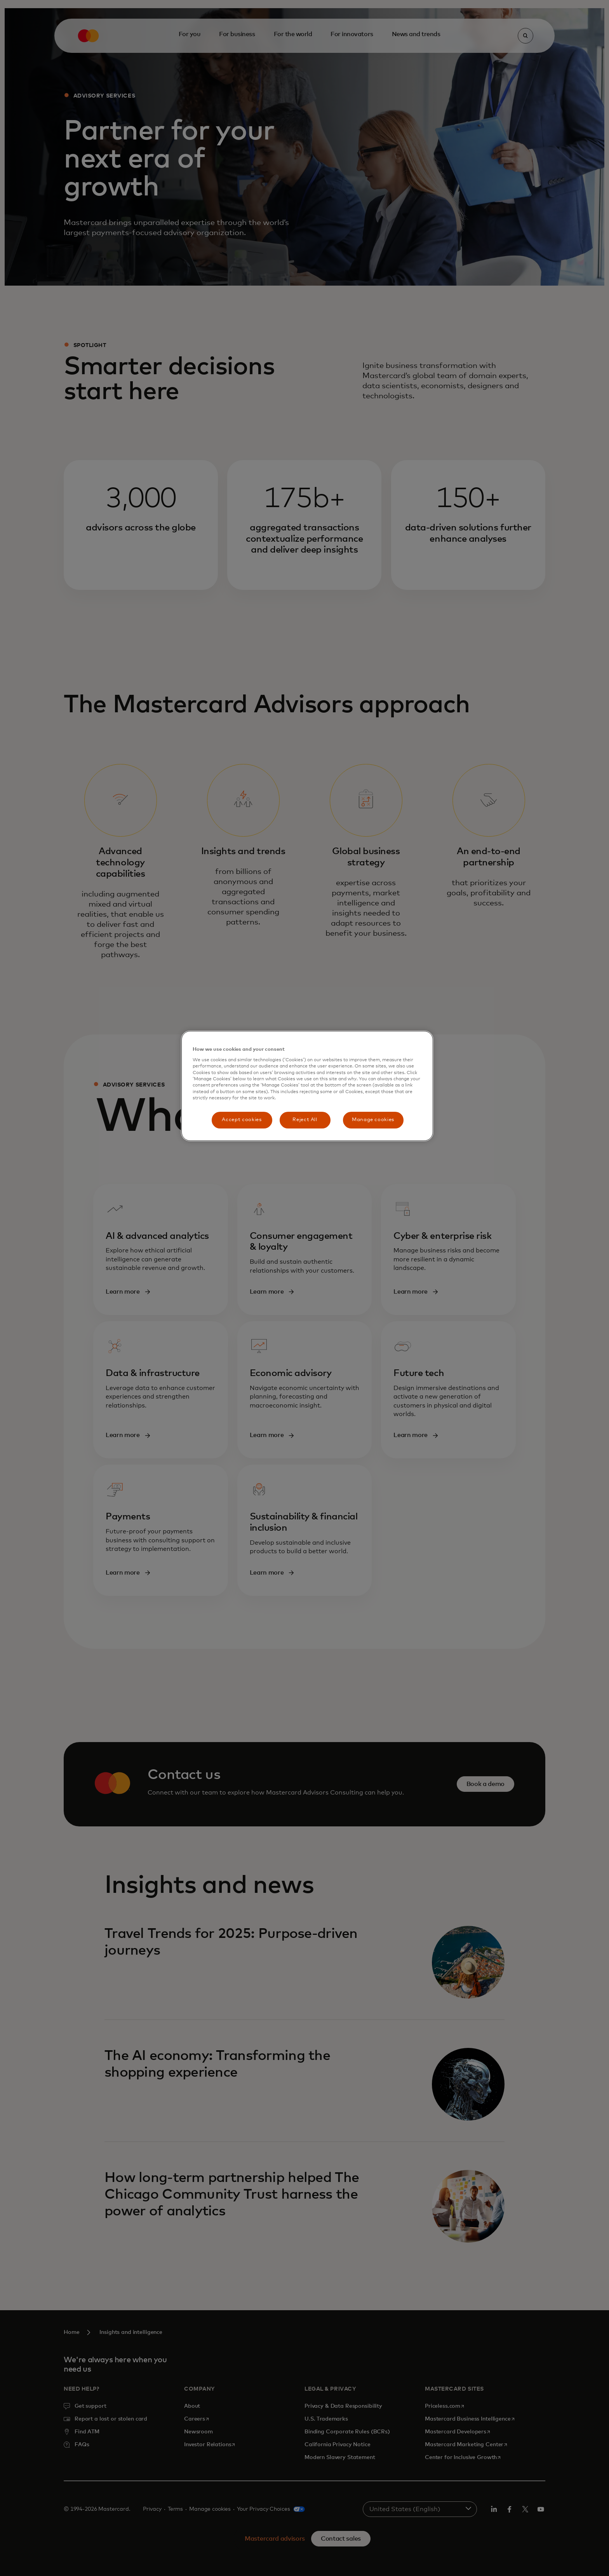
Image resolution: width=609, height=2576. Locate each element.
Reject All (304, 1119)
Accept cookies (241, 1119)
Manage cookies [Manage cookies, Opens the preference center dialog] (373, 1119)
